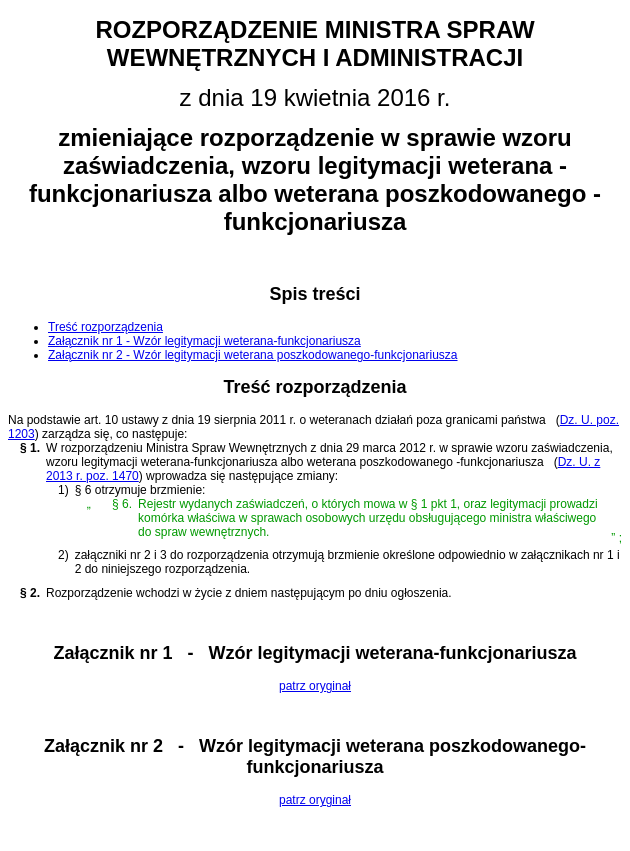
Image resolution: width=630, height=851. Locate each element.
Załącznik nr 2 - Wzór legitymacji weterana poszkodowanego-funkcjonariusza (253, 355)
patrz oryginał (315, 686)
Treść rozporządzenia (105, 327)
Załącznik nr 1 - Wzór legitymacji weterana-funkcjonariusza (204, 341)
